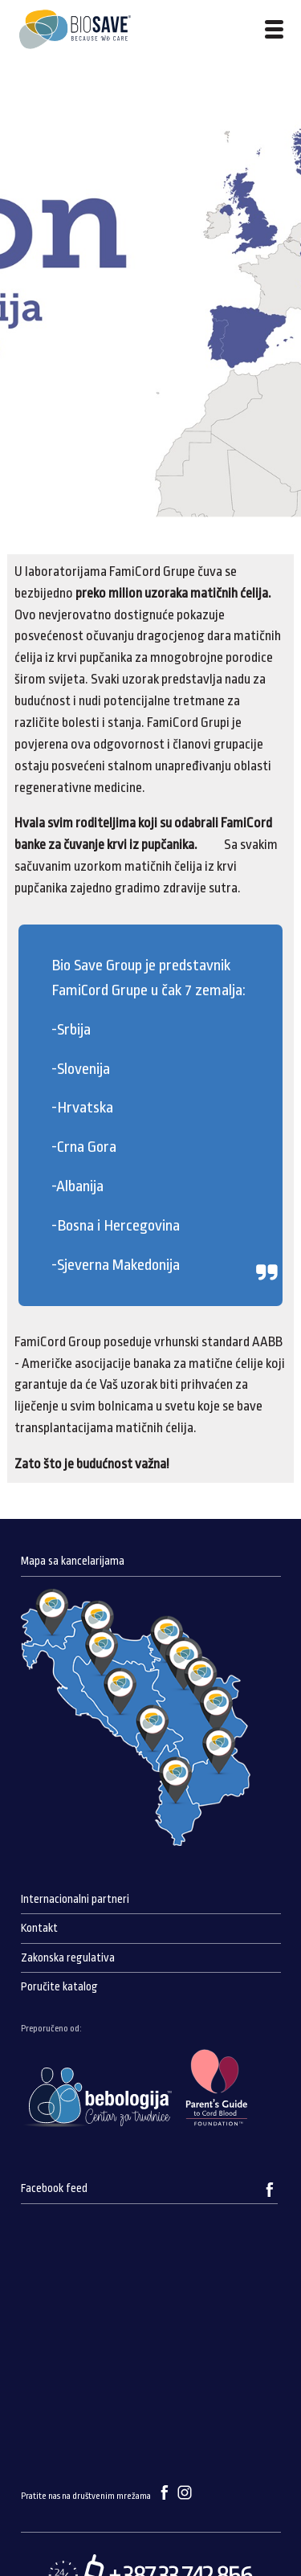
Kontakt (39, 1928)
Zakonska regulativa (68, 1958)
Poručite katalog (59, 1987)
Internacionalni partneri (75, 1899)
